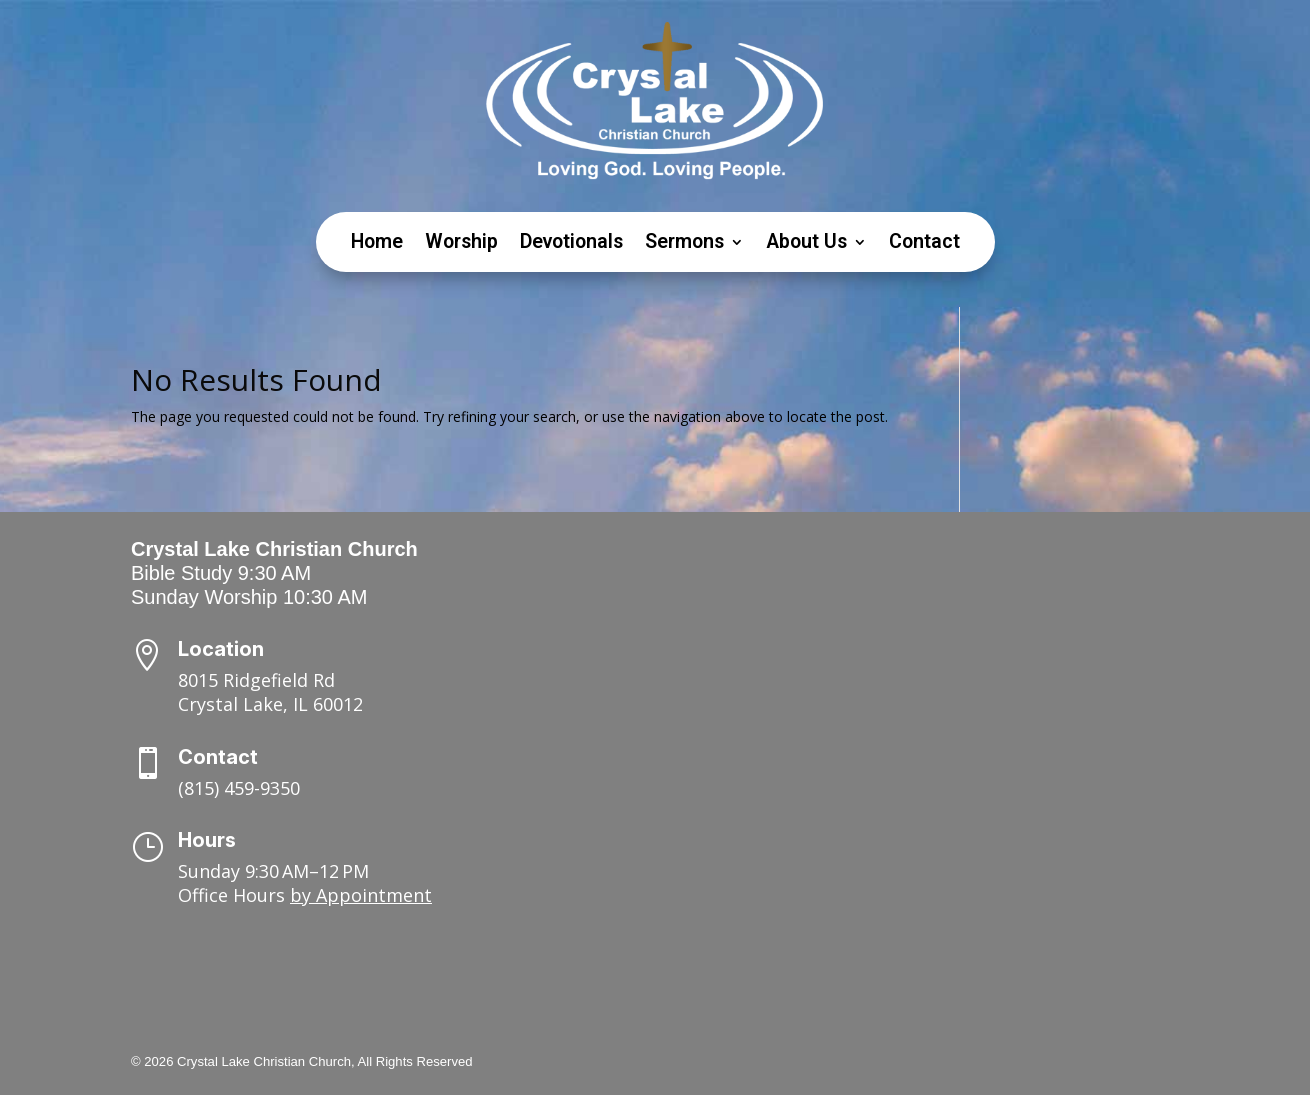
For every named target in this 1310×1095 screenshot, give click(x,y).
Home (377, 244)
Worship (461, 244)
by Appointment (361, 895)
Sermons (684, 244)
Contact (924, 244)
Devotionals (571, 244)
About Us (806, 244)
